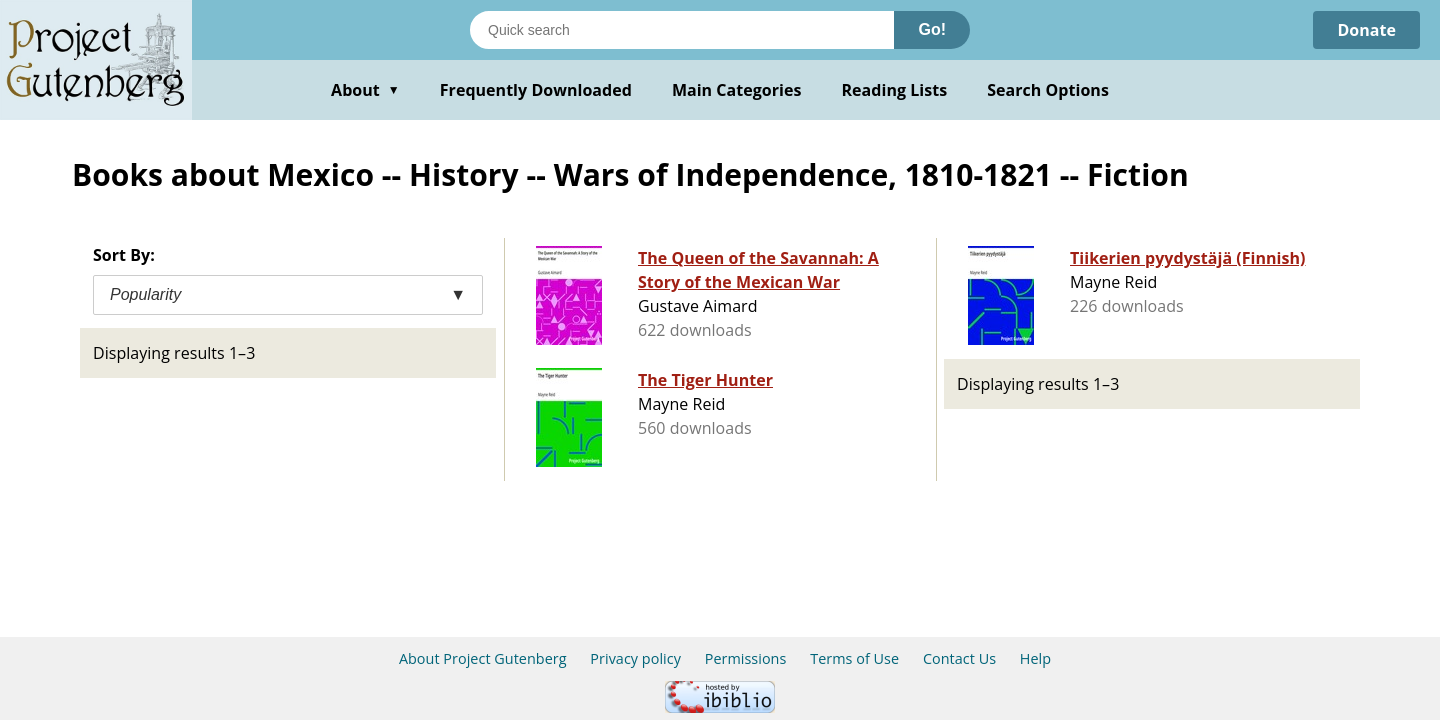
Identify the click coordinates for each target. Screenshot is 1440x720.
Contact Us (959, 658)
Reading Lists (895, 90)
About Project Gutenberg (483, 658)
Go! (932, 29)
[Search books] (682, 30)
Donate (1366, 30)
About (365, 90)
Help (1035, 658)
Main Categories (737, 90)
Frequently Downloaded (536, 90)
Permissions (746, 658)
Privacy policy (635, 658)
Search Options (1048, 90)
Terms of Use (854, 658)
